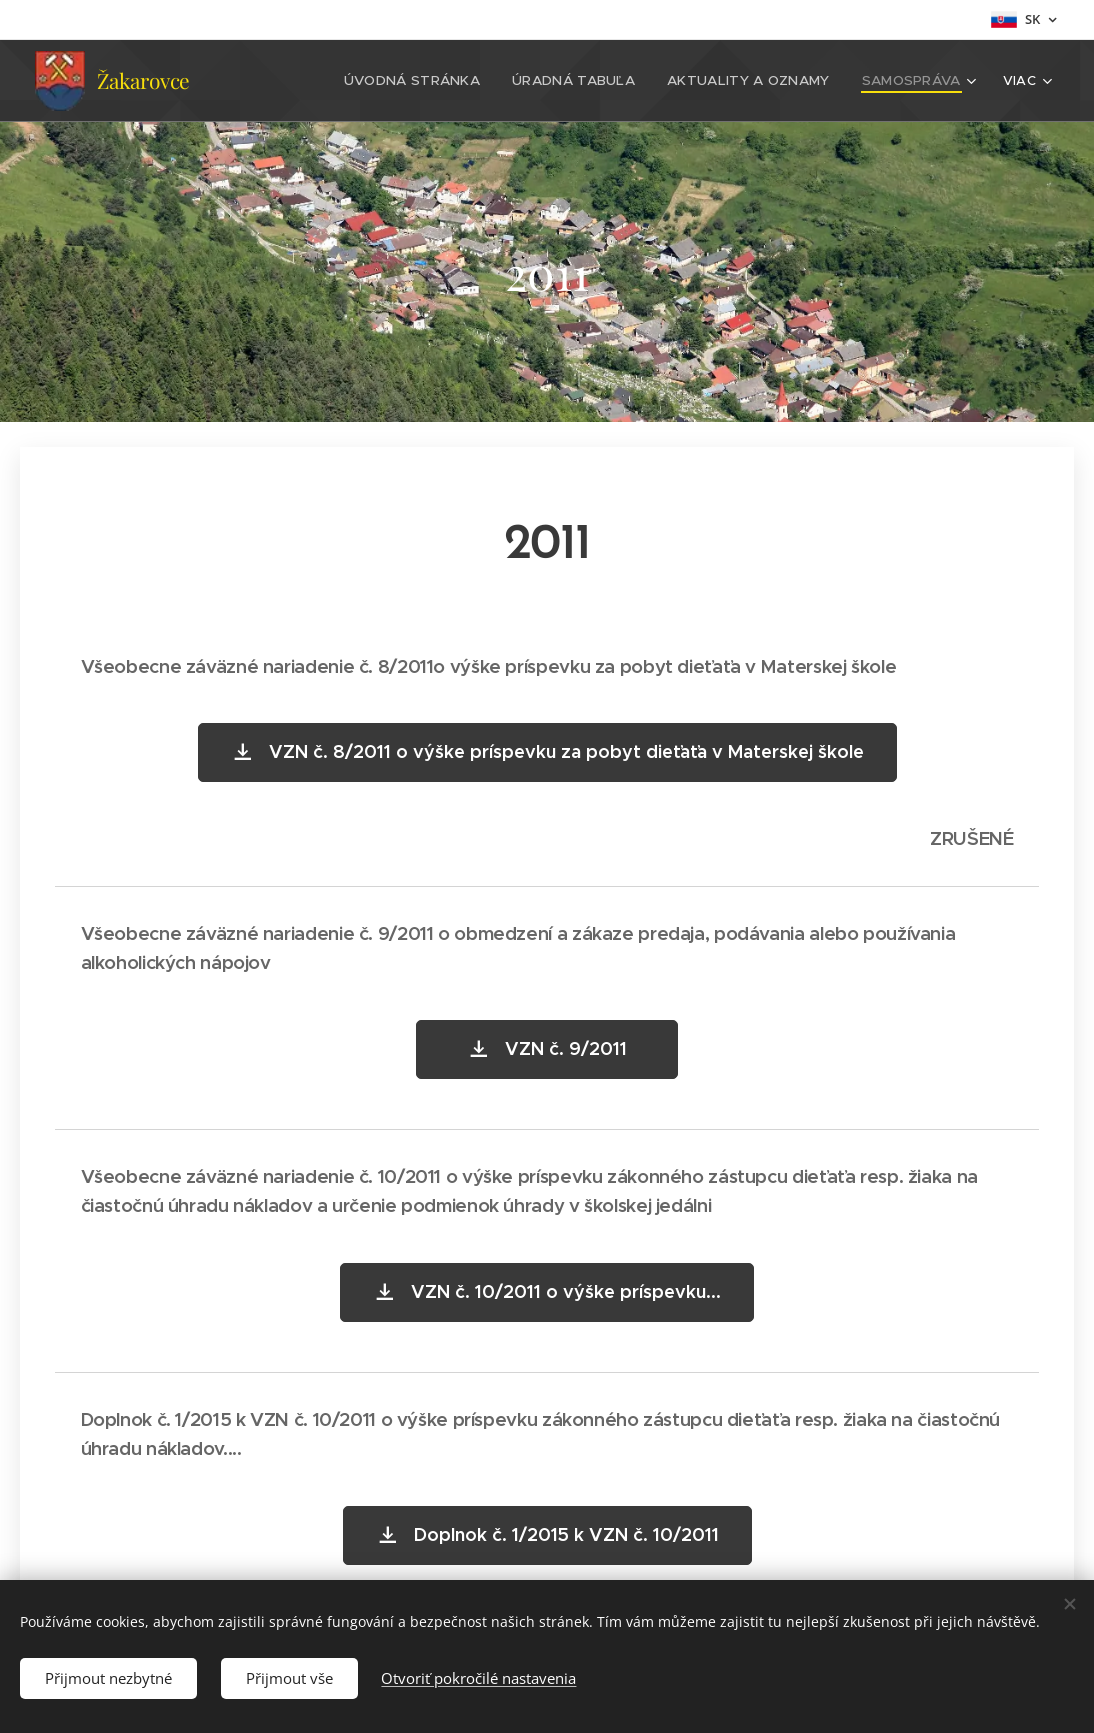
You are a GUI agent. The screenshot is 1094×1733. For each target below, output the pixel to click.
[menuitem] (433, 81)
